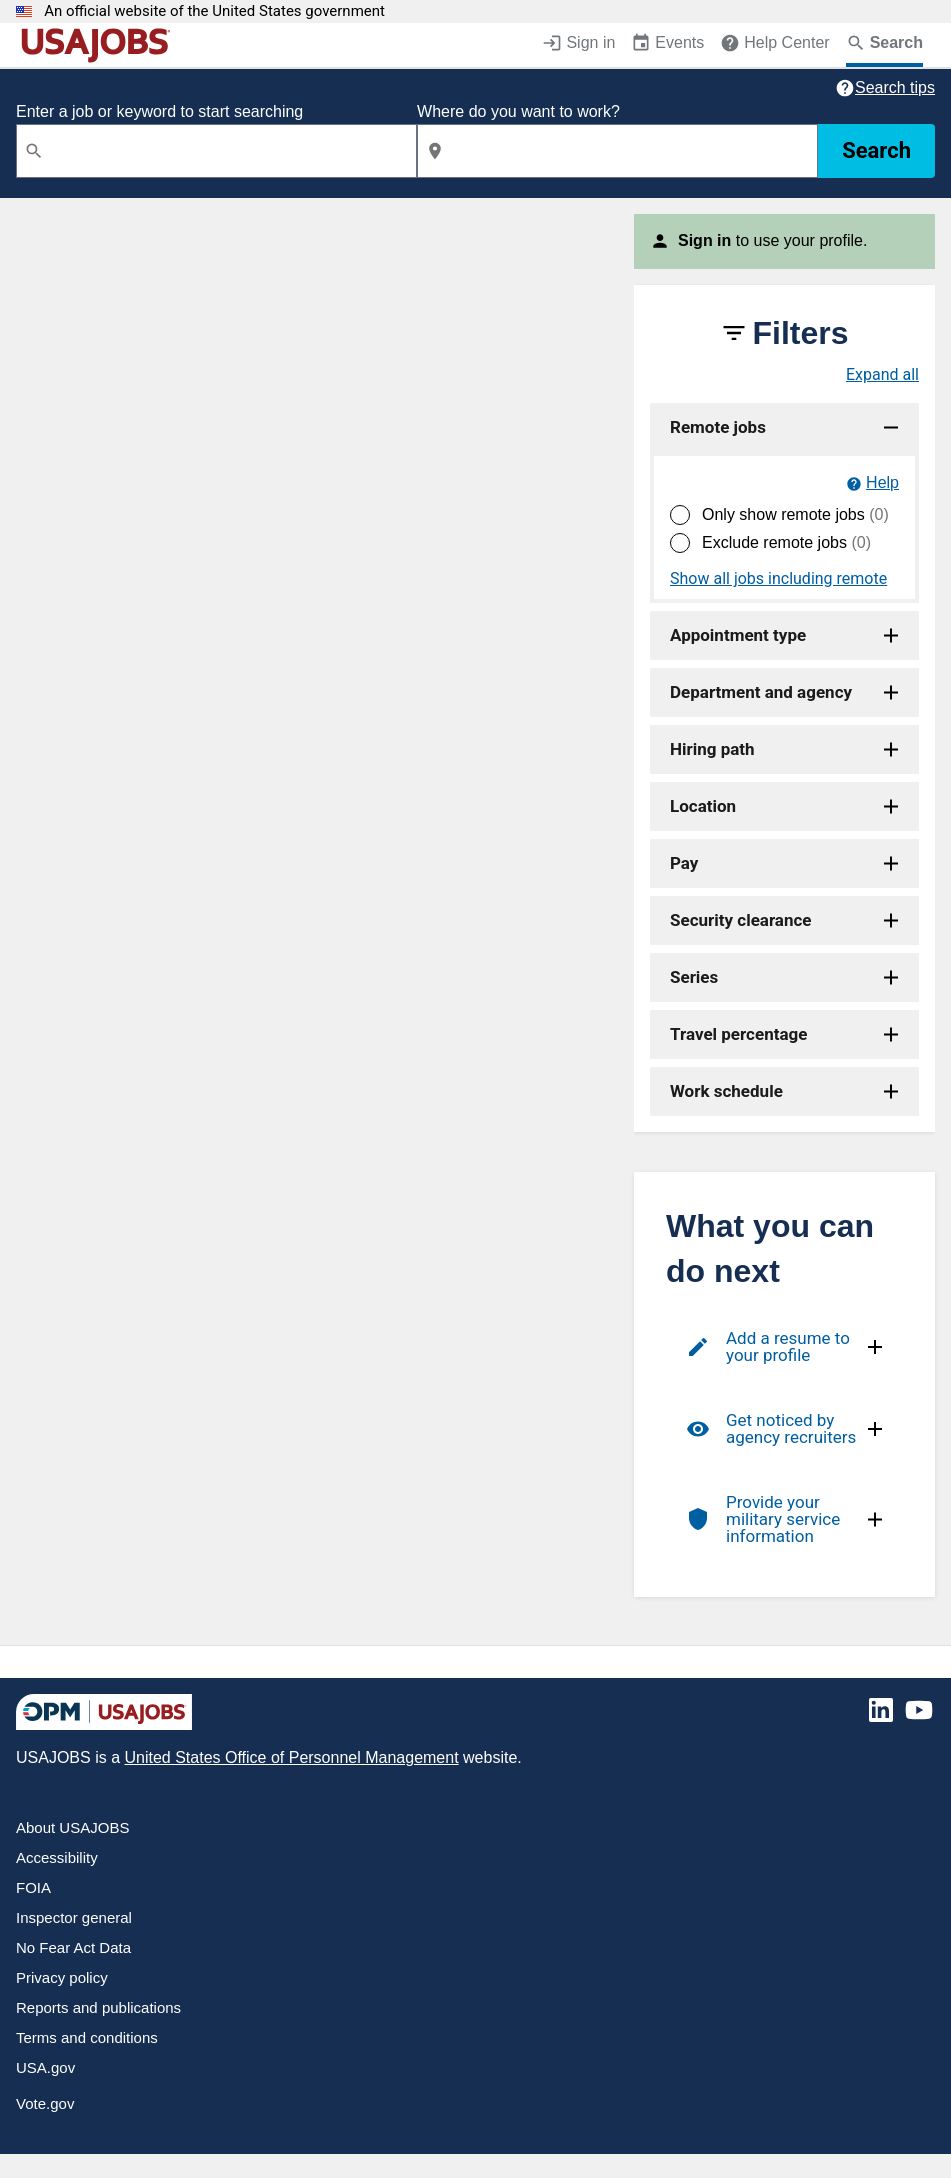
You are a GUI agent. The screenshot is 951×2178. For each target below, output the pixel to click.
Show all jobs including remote (778, 579)
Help (882, 482)
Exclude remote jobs (786, 542)
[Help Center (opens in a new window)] (774, 45)
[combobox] (216, 151)
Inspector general (74, 1917)
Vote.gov (45, 2103)
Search (876, 150)
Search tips (895, 87)
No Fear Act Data (73, 1947)
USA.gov (45, 2067)
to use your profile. (772, 240)
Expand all (882, 375)
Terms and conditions (87, 2037)
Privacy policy (62, 1977)
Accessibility (57, 1857)
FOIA (33, 1887)
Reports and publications (98, 2007)
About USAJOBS (72, 1827)
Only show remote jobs (795, 514)
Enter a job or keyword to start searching (159, 111)
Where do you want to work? (518, 111)
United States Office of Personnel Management (291, 1757)
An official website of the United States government (214, 11)
